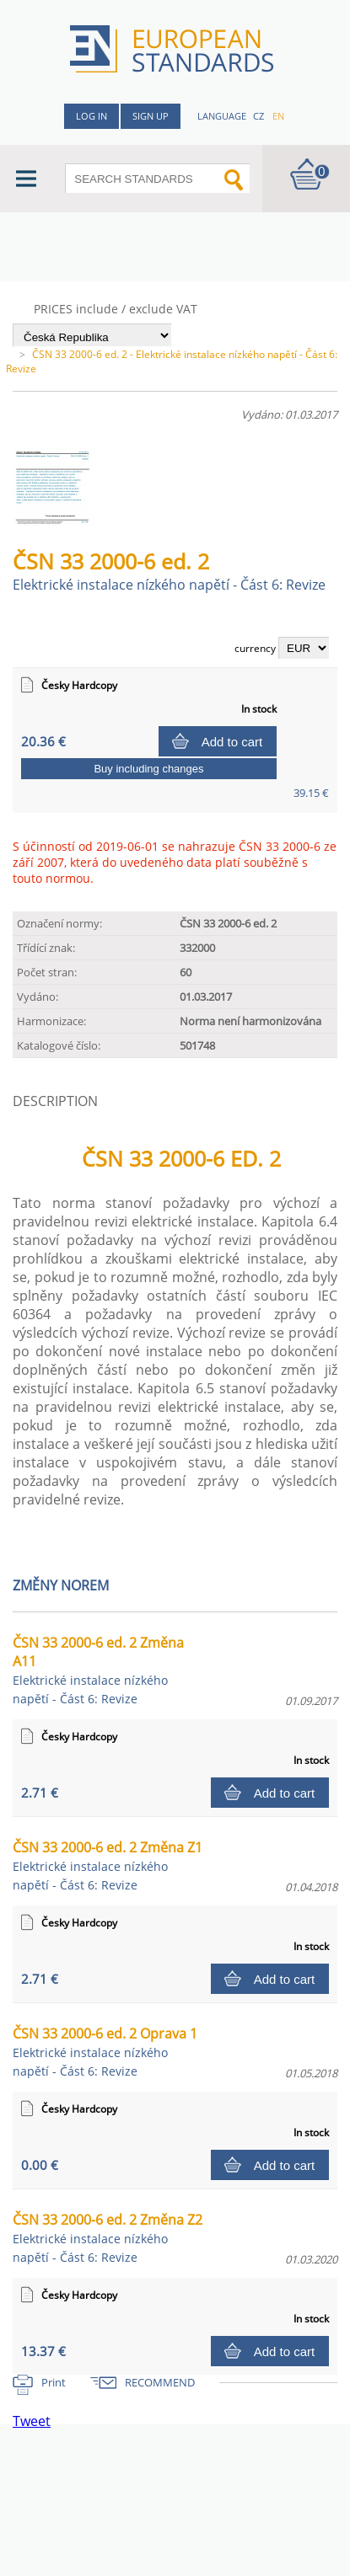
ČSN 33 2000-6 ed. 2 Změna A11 (98, 1670)
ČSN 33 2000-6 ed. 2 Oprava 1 (105, 2051)
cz (258, 116)
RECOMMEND (160, 2382)
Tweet (32, 2421)
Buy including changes (148, 768)
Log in (91, 116)
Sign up (150, 116)
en (278, 116)
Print (53, 2382)
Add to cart (232, 742)
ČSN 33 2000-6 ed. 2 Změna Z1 (107, 1865)
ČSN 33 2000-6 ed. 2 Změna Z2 (107, 2237)
